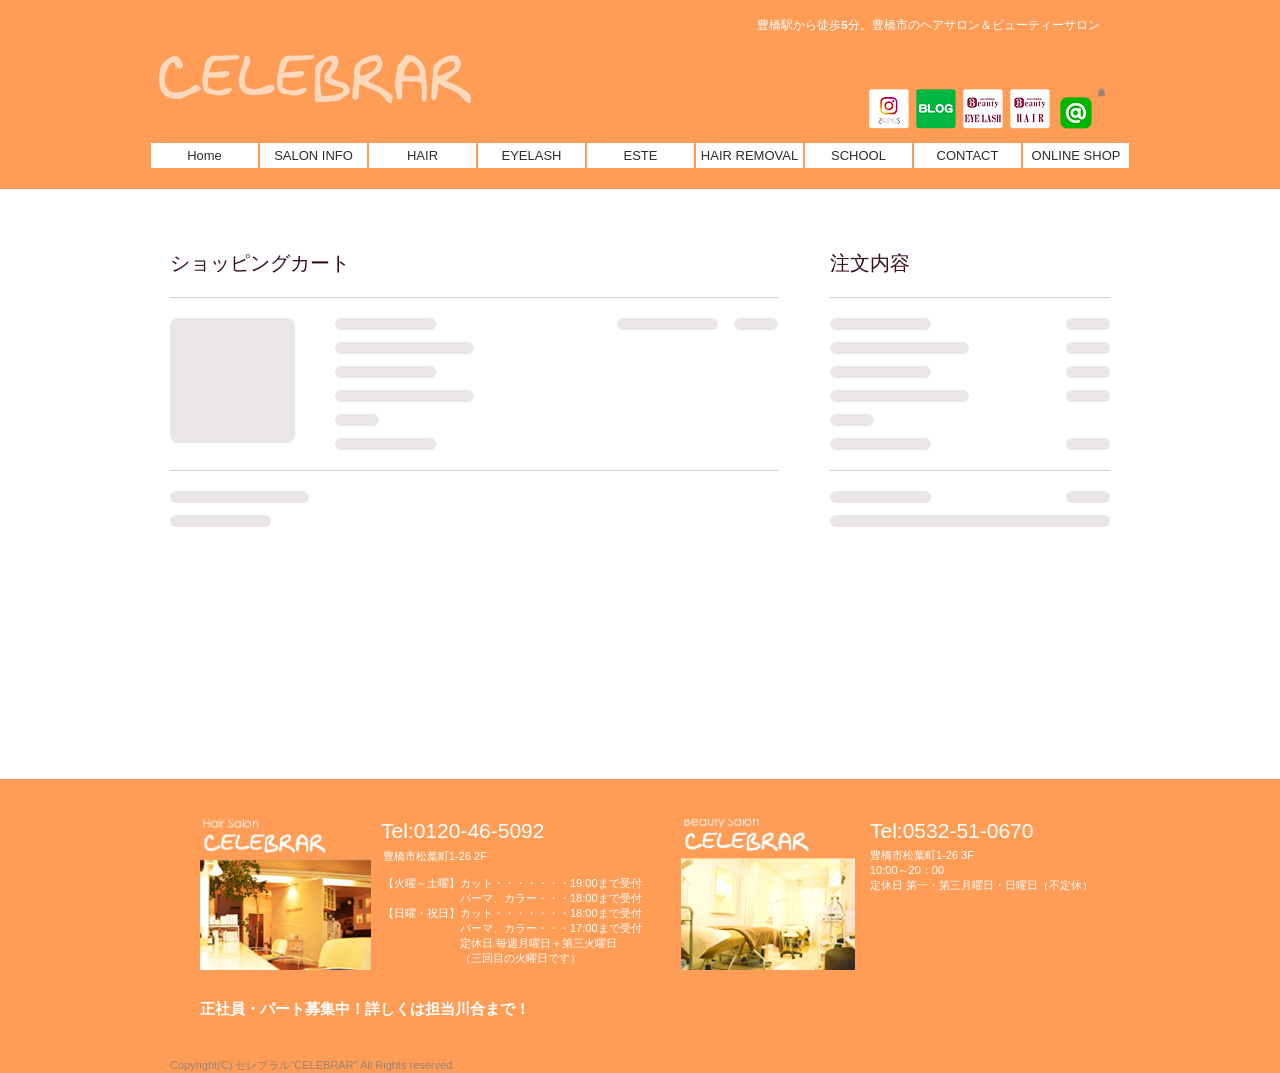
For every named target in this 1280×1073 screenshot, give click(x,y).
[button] (1101, 92)
